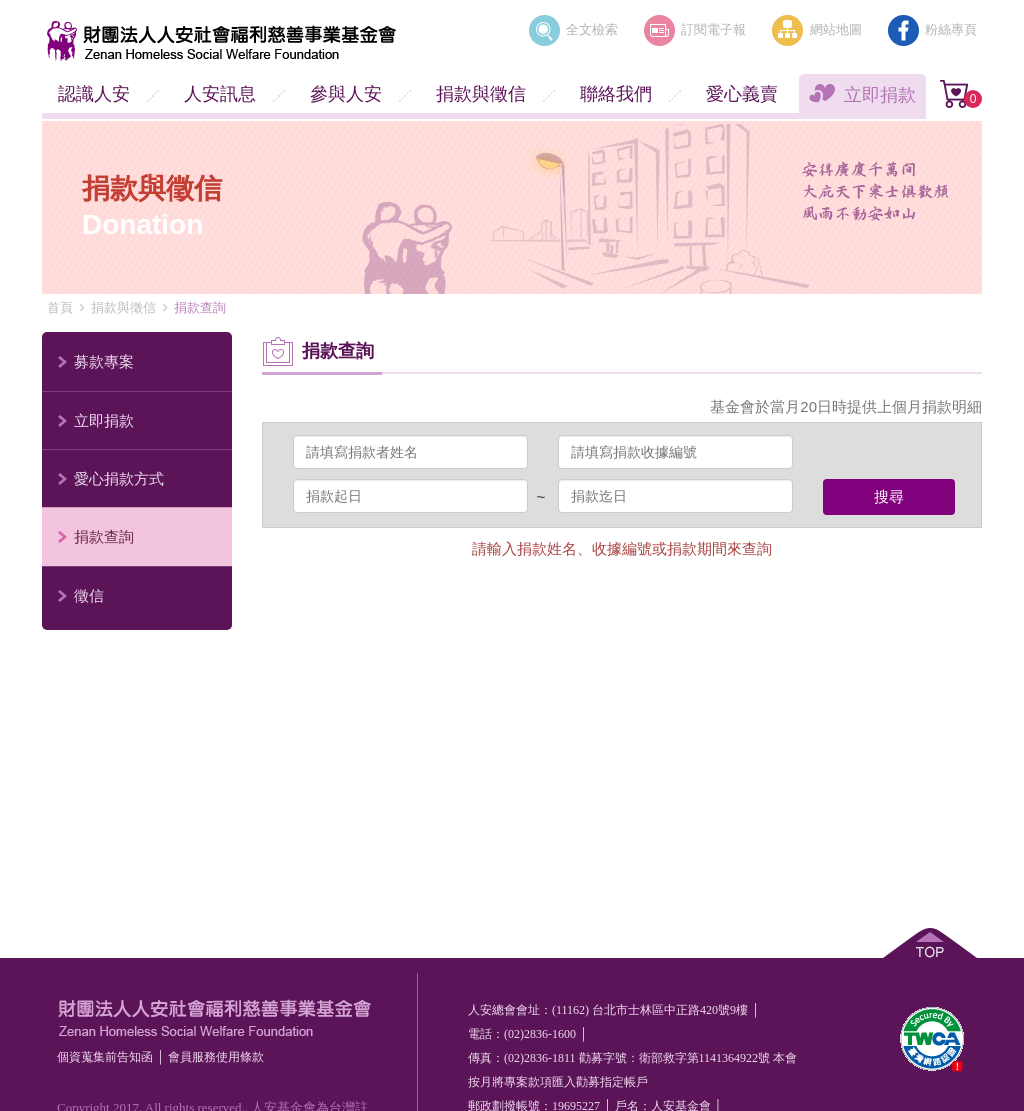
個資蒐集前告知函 (105, 1057)
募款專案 (104, 361)
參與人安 (346, 94)
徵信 (89, 595)
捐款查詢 (104, 536)
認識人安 (94, 94)
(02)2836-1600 (540, 1034)
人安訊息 (220, 94)
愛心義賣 (742, 94)
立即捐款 (880, 95)
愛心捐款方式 (119, 478)
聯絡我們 (616, 94)
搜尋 (889, 496)
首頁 (60, 307)
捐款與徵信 (481, 94)
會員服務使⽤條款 (216, 1057)
